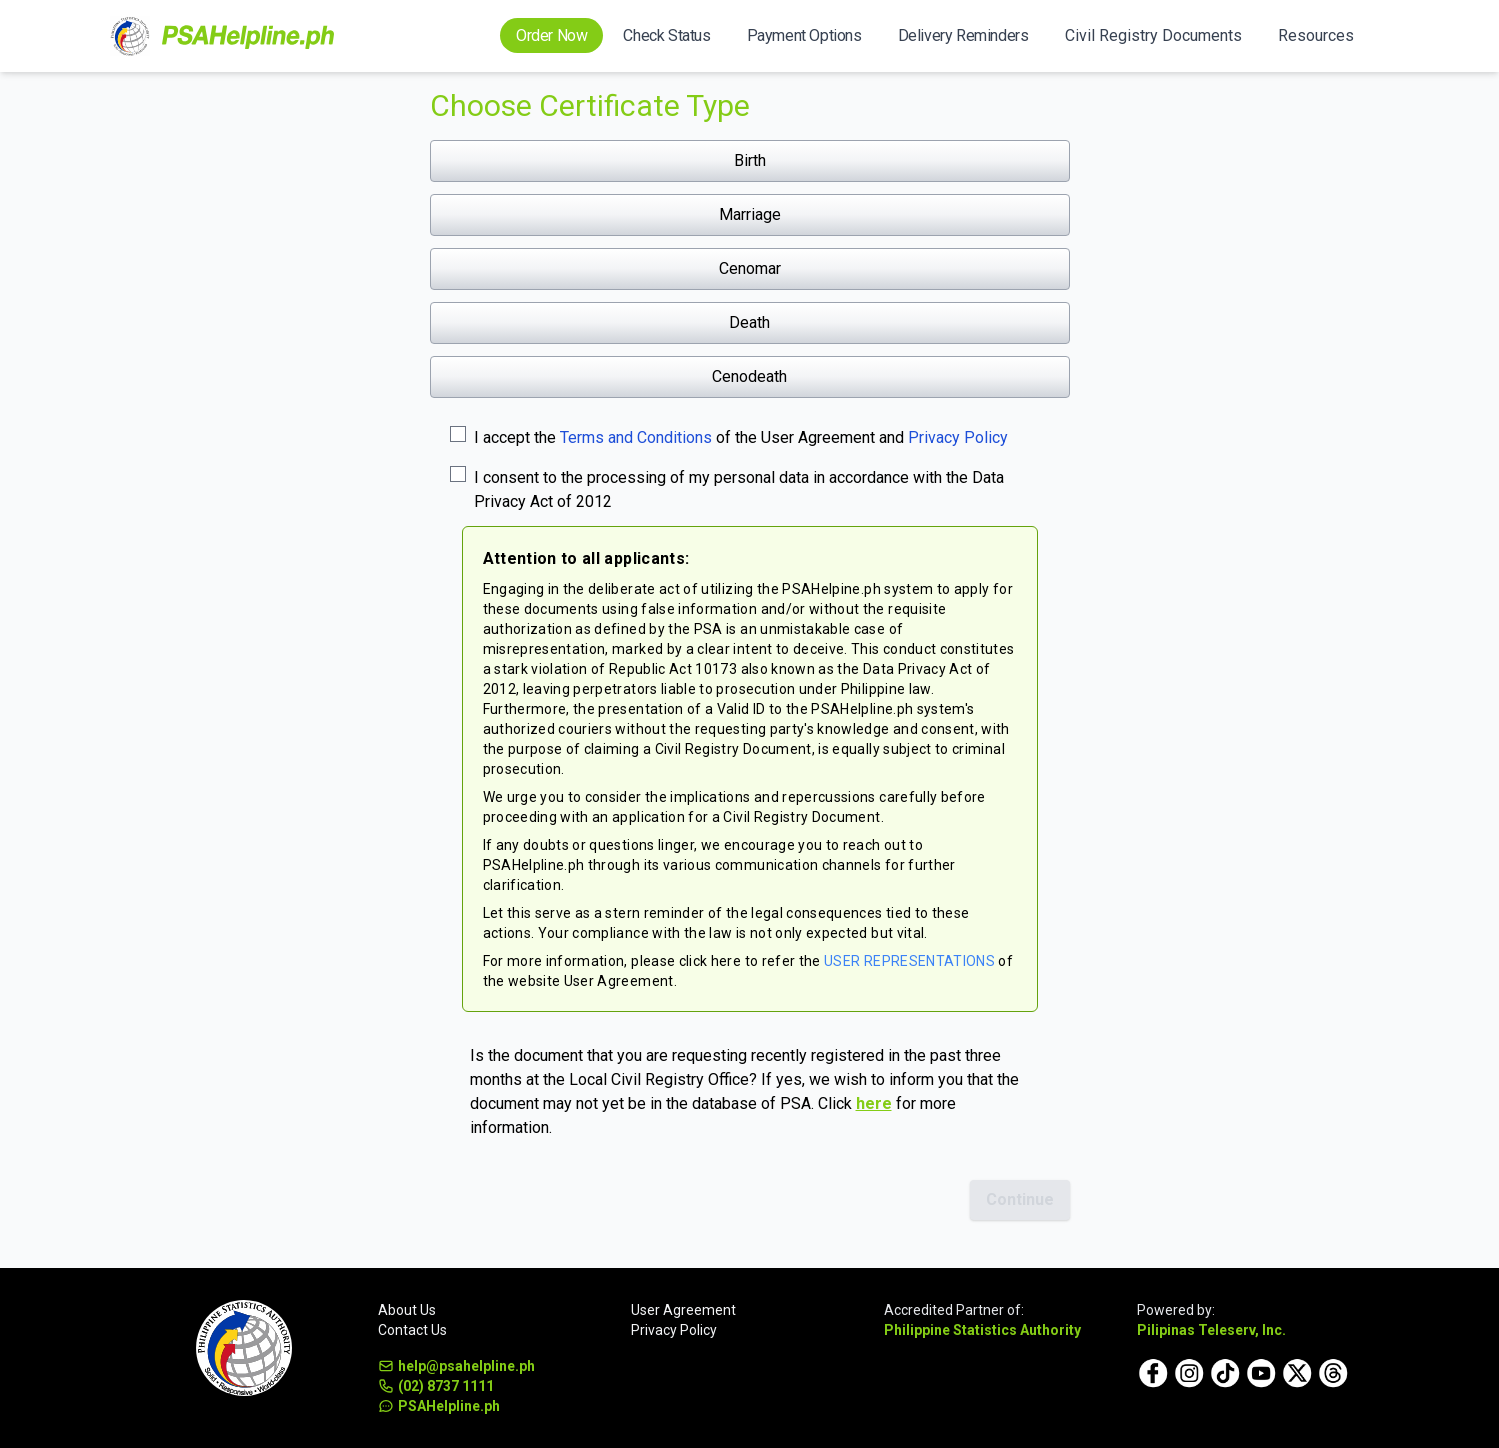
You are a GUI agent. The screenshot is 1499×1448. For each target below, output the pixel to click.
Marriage (750, 214)
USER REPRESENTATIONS (909, 961)
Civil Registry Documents (1153, 35)
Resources (1316, 35)
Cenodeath (749, 376)
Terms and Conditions (636, 437)
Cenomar (750, 268)
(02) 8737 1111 (436, 1386)
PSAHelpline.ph (439, 1406)
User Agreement (683, 1310)
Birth (750, 160)
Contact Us (412, 1330)
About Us (407, 1310)
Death (749, 322)
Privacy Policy (958, 437)
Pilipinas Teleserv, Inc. (1211, 1330)
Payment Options (804, 35)
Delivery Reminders (963, 35)
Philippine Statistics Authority (982, 1330)
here (874, 1103)
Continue (1020, 1199)
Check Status (666, 35)
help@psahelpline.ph (456, 1366)
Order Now (551, 35)
